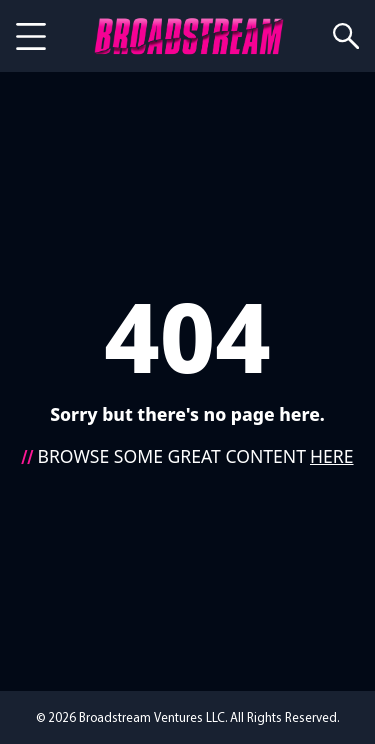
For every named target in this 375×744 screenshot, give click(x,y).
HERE (332, 456)
